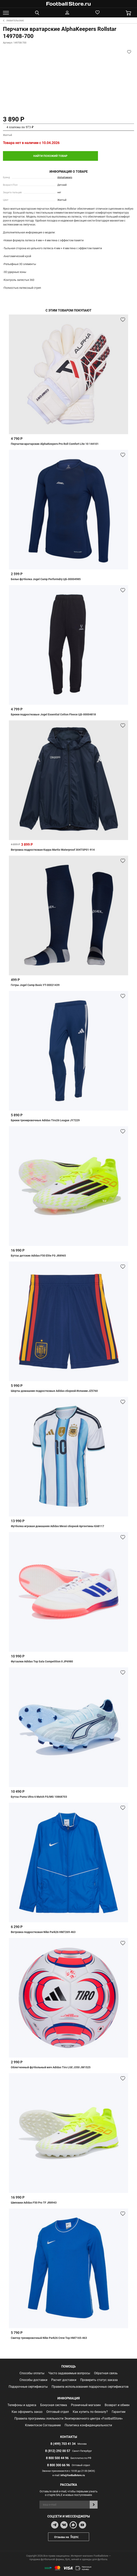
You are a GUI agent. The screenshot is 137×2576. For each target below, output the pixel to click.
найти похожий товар (35, 155)
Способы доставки (33, 2378)
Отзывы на (71, 2535)
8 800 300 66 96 (58, 2463)
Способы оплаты (32, 2371)
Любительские (13, 20)
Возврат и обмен (117, 2403)
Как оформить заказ (27, 2410)
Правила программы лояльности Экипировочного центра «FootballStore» (68, 2417)
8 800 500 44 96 (57, 2456)
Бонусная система (53, 2403)
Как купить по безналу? (90, 2410)
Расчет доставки (63, 2378)
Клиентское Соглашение (43, 2423)
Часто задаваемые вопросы (69, 2371)
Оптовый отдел (57, 2410)
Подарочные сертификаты (28, 2385)
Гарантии (118, 2410)
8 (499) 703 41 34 (62, 2442)
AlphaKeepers (64, 175)
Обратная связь (106, 2371)
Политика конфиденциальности (88, 2423)
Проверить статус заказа (99, 2378)
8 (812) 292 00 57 (57, 2449)
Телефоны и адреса (21, 2403)
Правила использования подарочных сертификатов (90, 2385)
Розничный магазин (86, 2403)
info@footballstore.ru (73, 2473)
